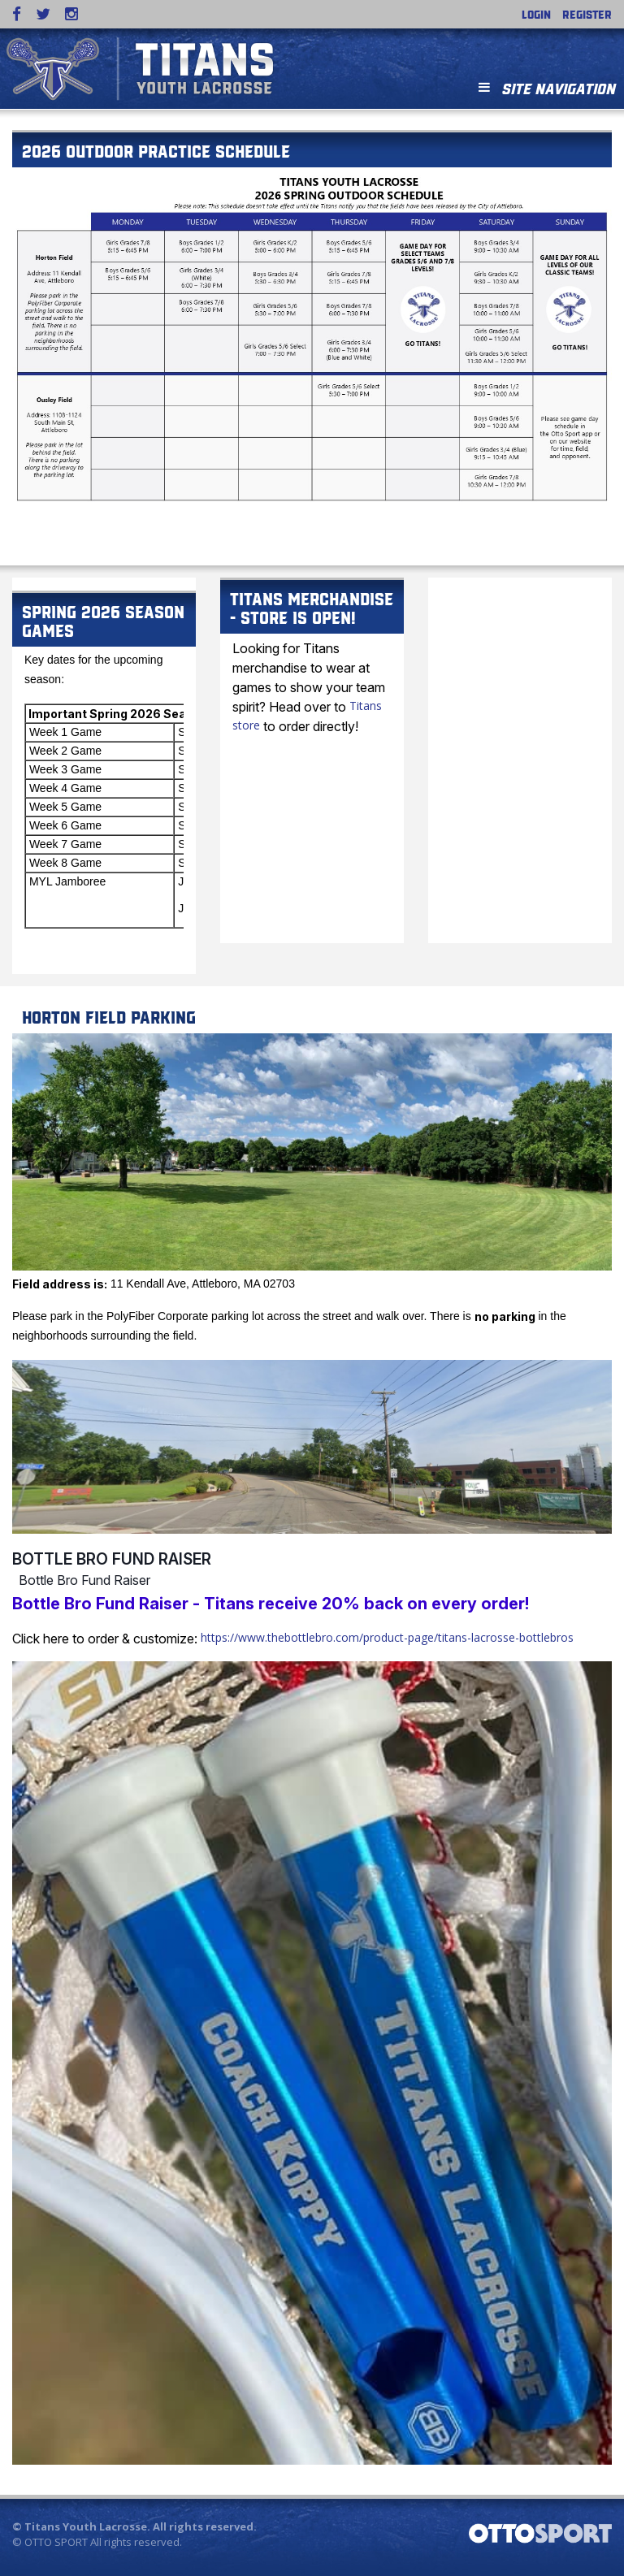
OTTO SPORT (56, 2542)
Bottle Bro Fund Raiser (111, 1559)
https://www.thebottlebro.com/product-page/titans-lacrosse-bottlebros (387, 1637)
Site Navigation (547, 87)
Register (587, 13)
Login (536, 13)
